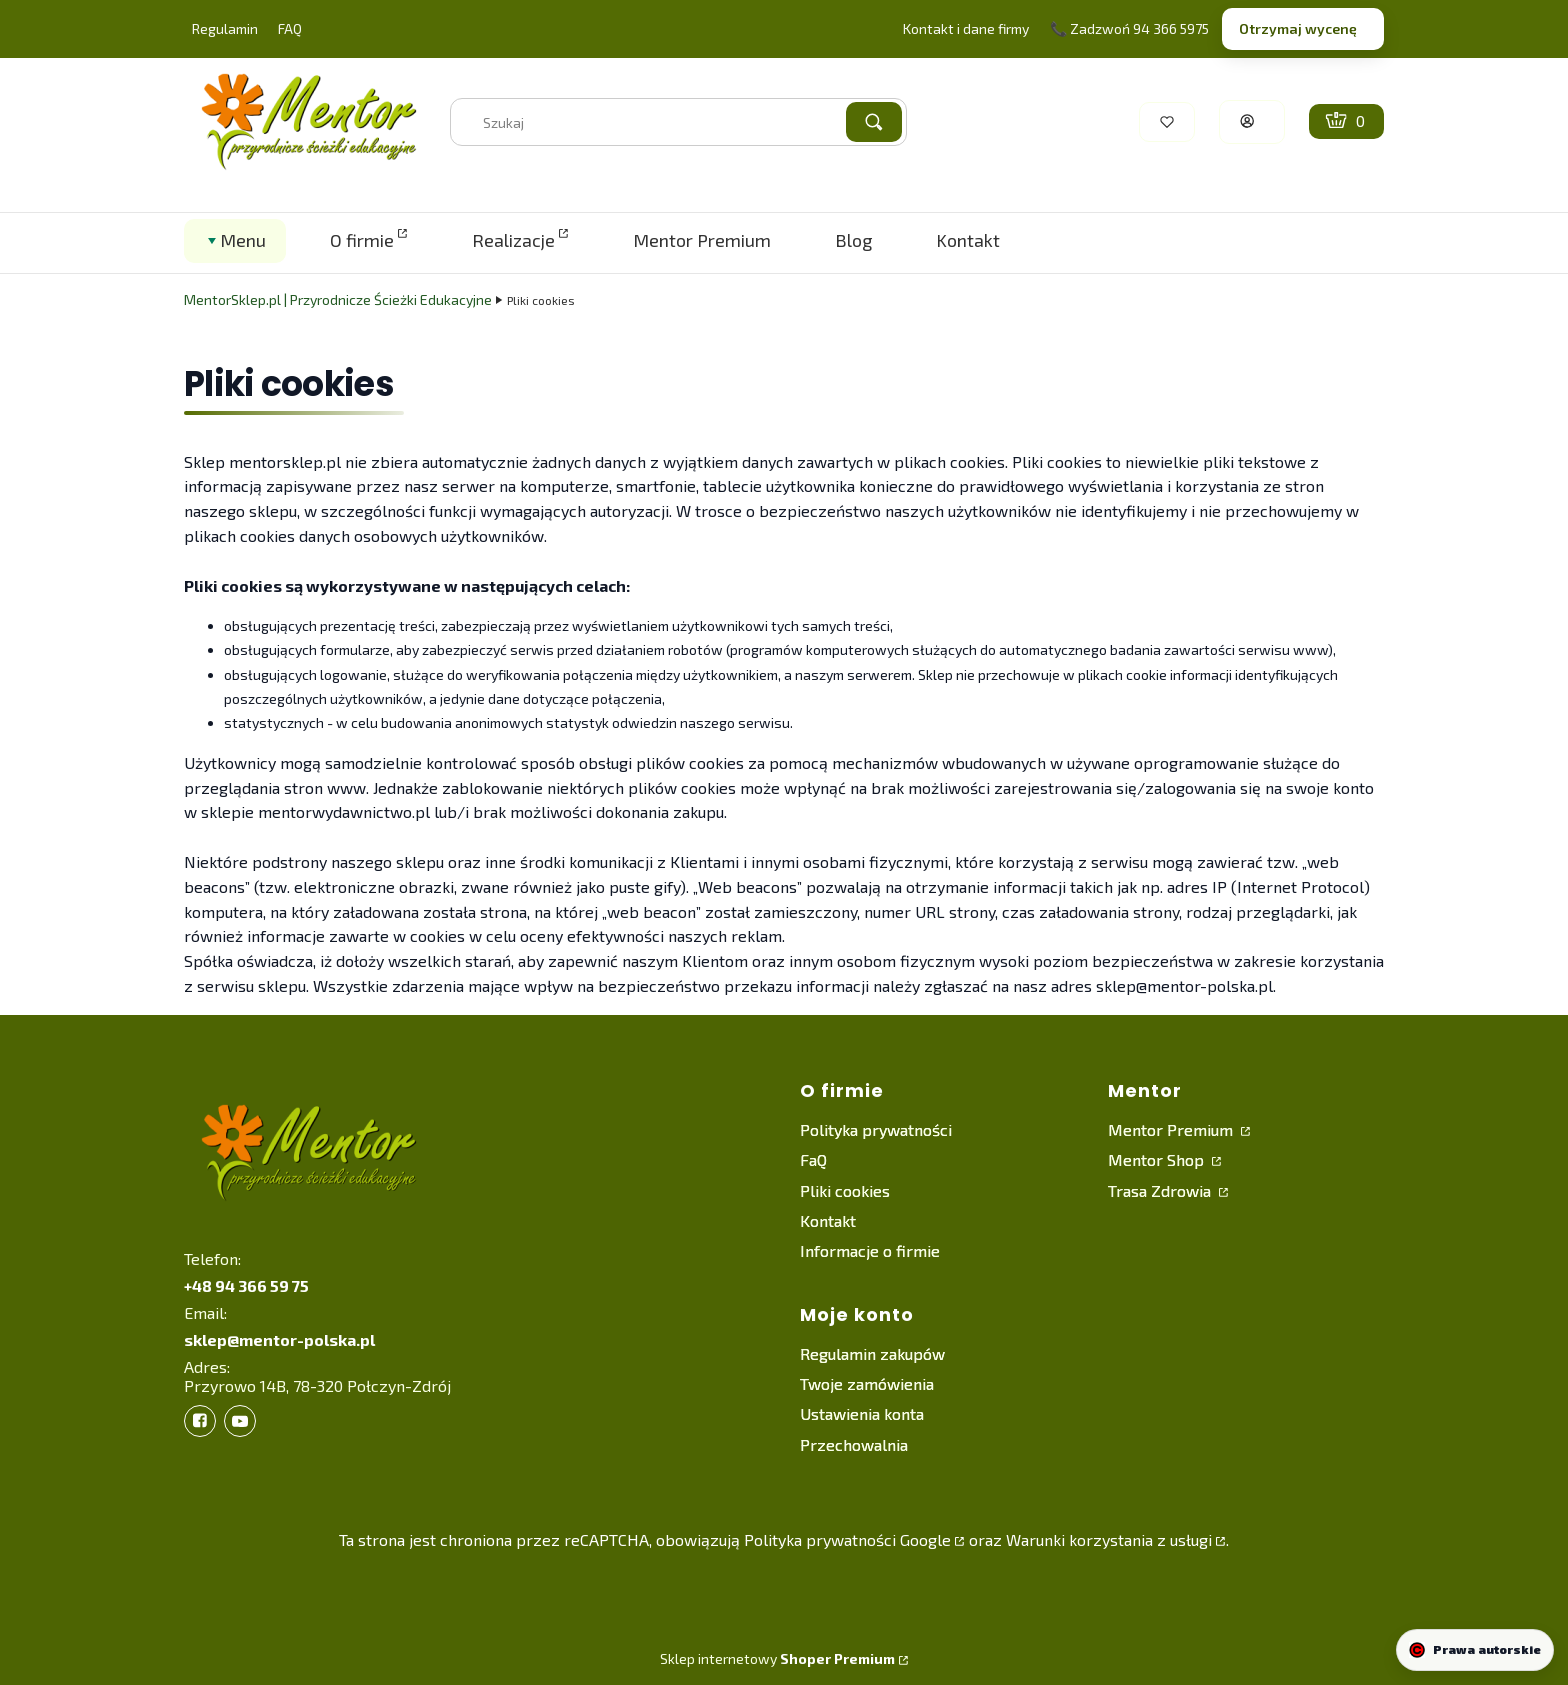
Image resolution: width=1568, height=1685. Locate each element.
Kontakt (828, 1220)
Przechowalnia (854, 1444)
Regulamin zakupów (872, 1353)
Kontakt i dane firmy (966, 28)
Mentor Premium (1172, 1129)
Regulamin (225, 28)
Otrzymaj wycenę (1298, 28)
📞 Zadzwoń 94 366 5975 (1129, 28)
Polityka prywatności (876, 1129)
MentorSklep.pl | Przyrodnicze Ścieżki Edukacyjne (338, 299)
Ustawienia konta (862, 1413)
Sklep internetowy (777, 1658)
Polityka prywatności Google (847, 1539)
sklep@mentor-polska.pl (279, 1339)
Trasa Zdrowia (1161, 1190)
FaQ (813, 1159)
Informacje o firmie (870, 1250)
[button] (874, 122)
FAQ (290, 28)
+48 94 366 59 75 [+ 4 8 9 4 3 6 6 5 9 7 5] (246, 1285)
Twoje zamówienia (867, 1383)
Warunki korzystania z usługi (1109, 1539)
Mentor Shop (1158, 1159)
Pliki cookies (845, 1190)
